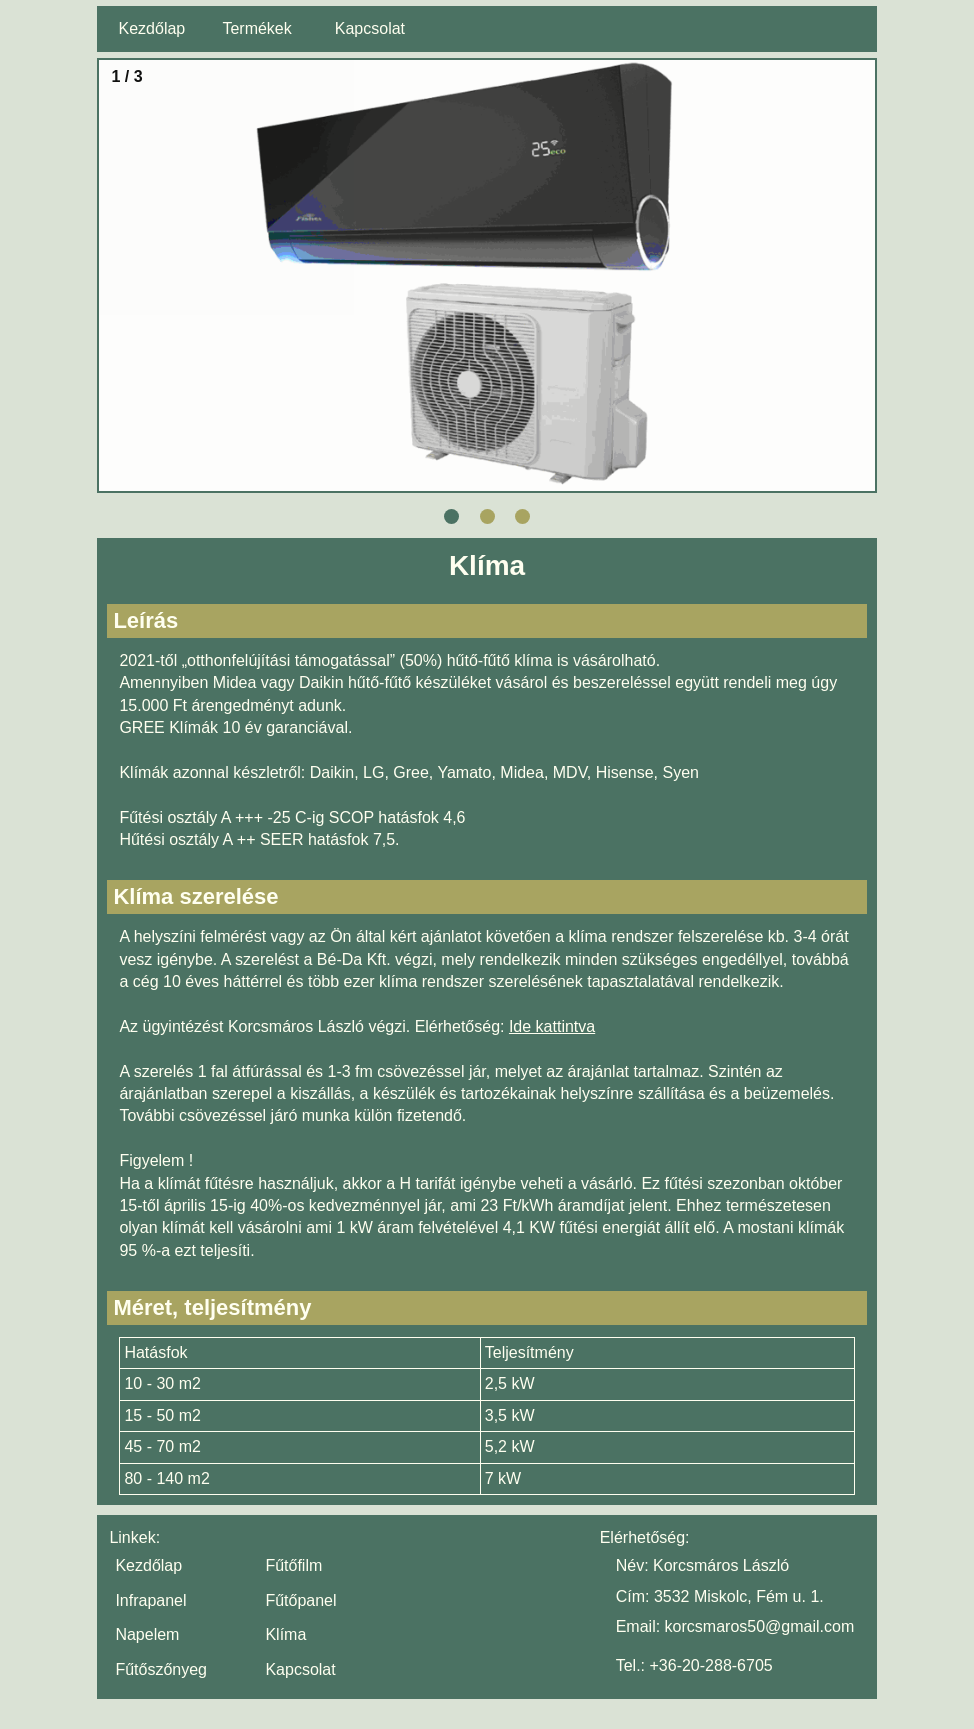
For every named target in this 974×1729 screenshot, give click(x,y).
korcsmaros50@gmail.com (760, 1626)
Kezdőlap (152, 28)
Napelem (147, 1634)
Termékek (256, 28)
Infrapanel (150, 1600)
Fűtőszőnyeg (161, 1669)
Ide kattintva (552, 1026)
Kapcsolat (370, 28)
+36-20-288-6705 (710, 1665)
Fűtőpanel (300, 1600)
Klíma (285, 1634)
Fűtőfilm (293, 1565)
